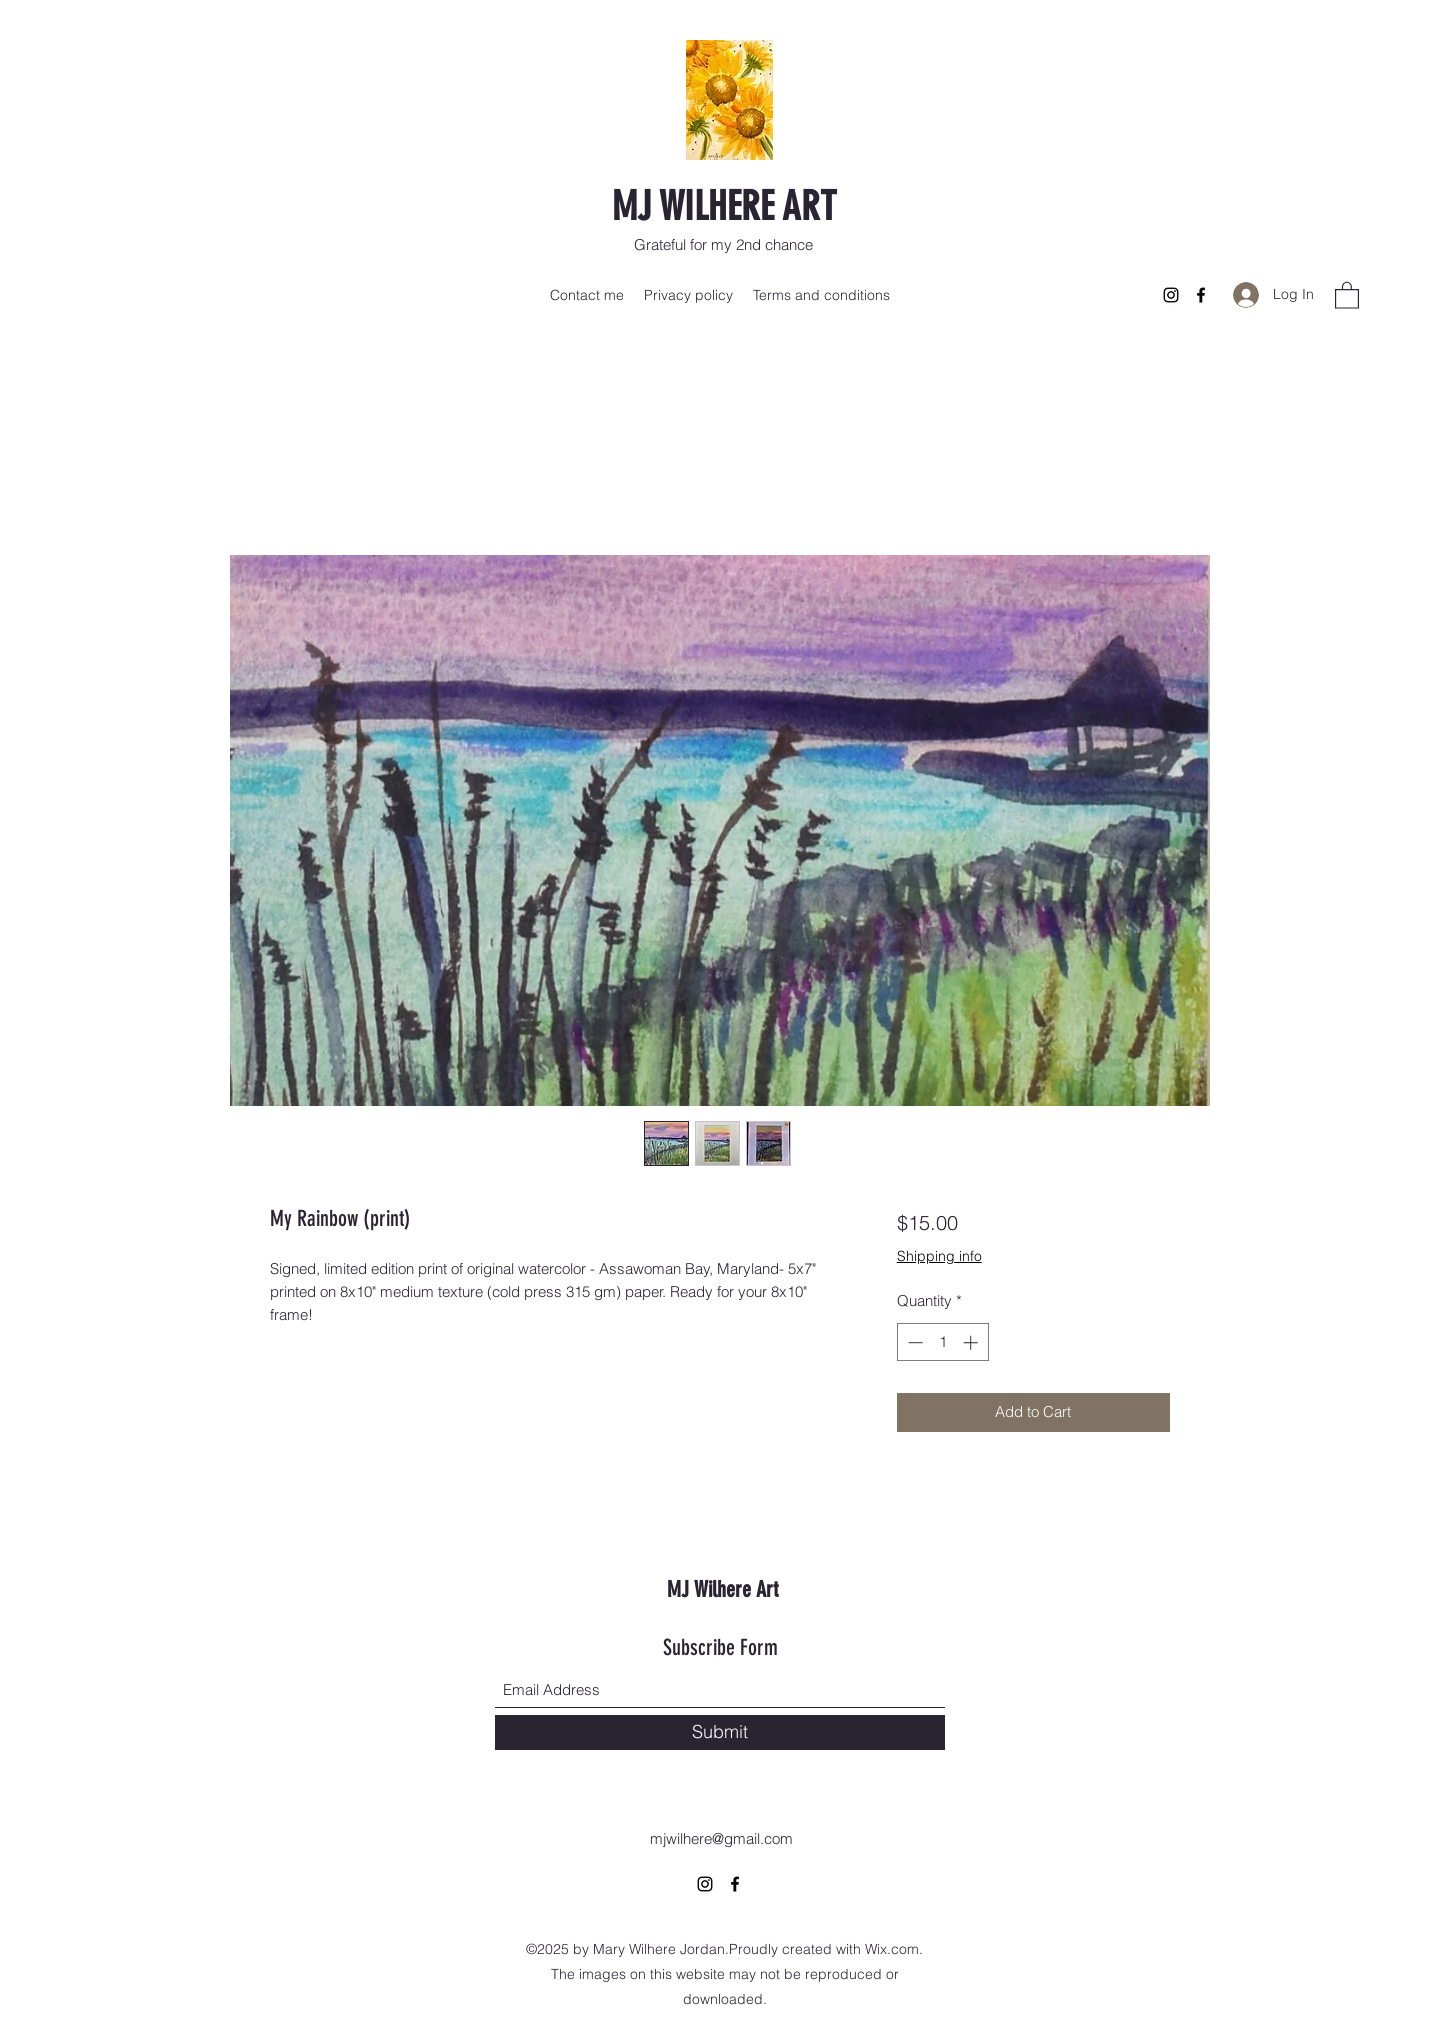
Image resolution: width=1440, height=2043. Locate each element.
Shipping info (939, 1256)
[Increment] (972, 1342)
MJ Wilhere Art (722, 1589)
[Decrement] (913, 1342)
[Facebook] (1201, 295)
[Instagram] (1171, 295)
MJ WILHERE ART (724, 206)
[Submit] (720, 1732)
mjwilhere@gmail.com (721, 1838)
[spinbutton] (942, 1342)
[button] (1347, 294)
